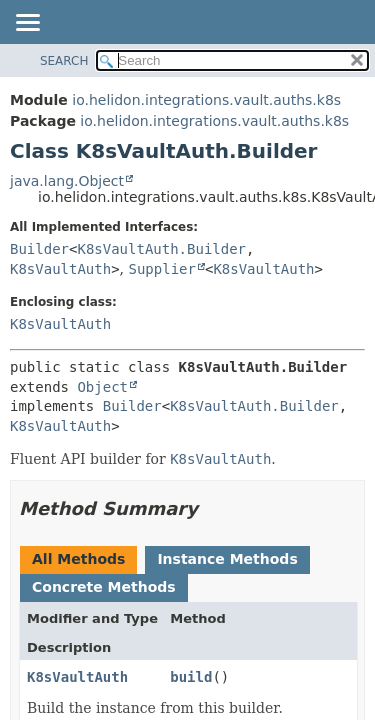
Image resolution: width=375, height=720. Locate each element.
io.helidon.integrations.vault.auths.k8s (206, 100)
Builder (39, 249)
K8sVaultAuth (60, 269)
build (191, 677)
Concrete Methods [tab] (104, 587)
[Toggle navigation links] (27, 24)
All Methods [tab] (78, 559)
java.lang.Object (67, 181)
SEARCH (64, 61)
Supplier (162, 269)
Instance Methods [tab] (227, 559)
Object (102, 387)
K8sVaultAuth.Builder (161, 249)
